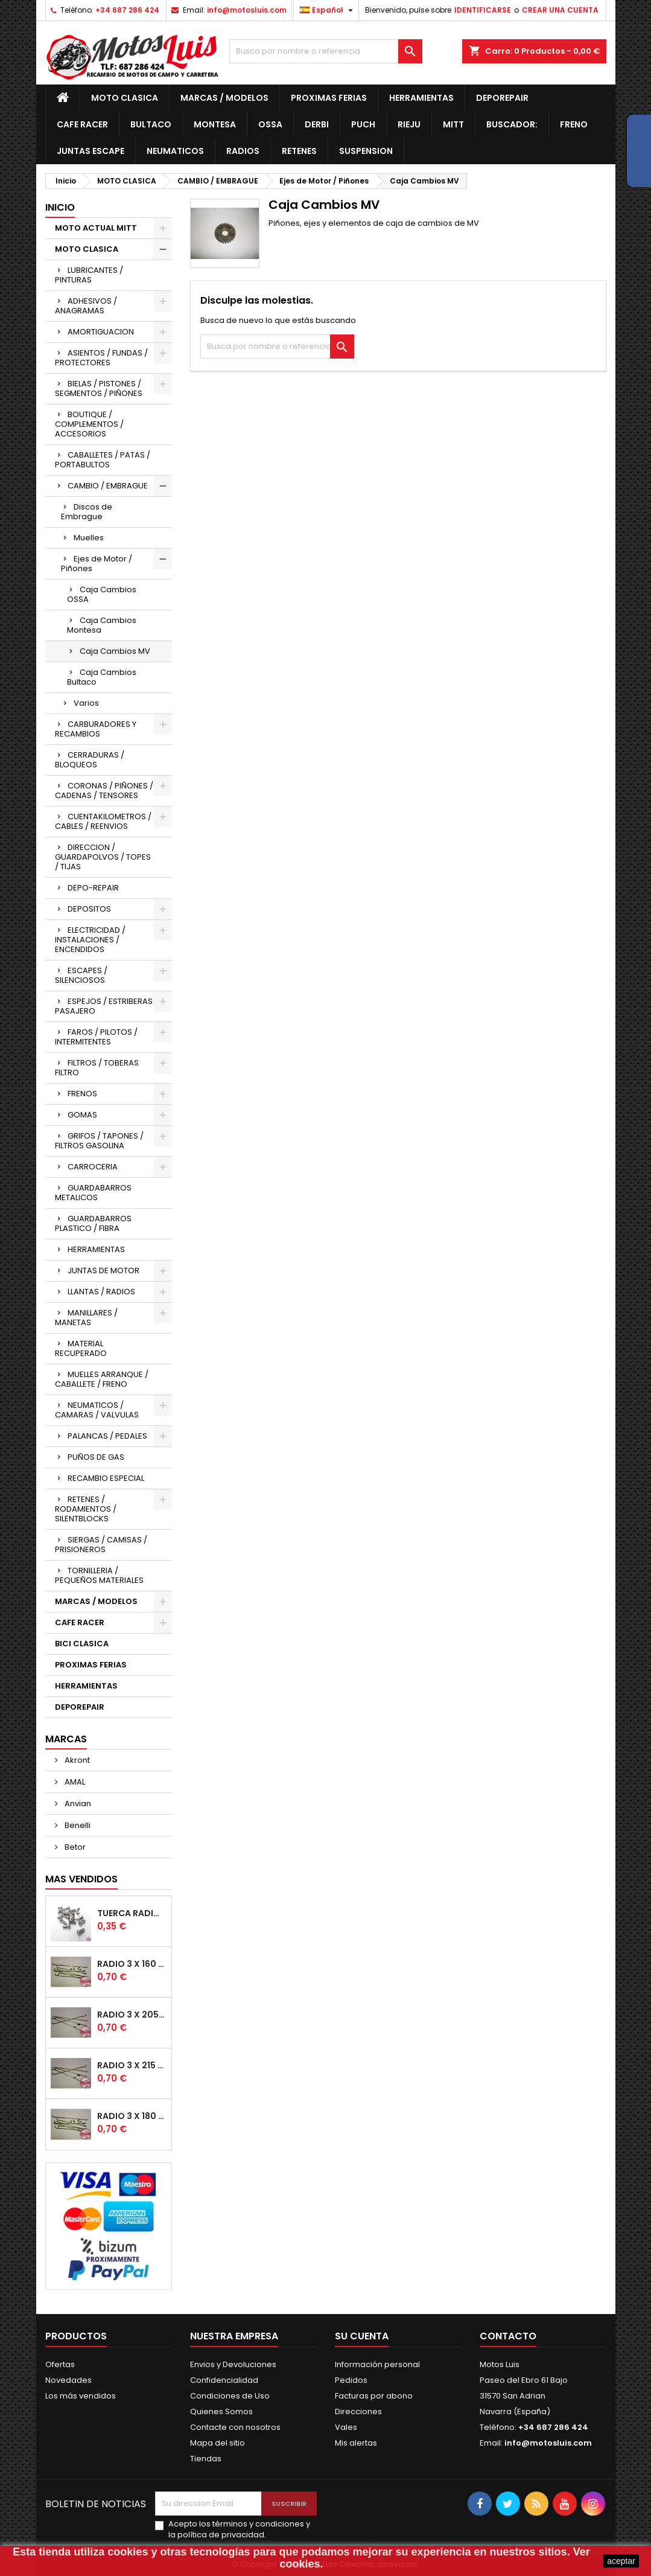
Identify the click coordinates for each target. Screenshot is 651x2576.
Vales (346, 2427)
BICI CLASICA (82, 1643)
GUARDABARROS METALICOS (93, 1192)
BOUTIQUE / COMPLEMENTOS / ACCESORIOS (89, 424)
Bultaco (150, 124)
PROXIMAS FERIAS (329, 98)
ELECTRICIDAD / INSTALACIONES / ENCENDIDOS (90, 939)
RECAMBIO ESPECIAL (106, 1478)
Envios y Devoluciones (233, 2364)
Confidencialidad (224, 2380)
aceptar (621, 2561)
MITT (453, 124)
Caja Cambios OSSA (101, 594)
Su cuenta (362, 2336)
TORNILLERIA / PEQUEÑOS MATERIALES (99, 1575)
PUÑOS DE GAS (96, 1457)
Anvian (77, 1803)
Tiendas (205, 2458)
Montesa (215, 124)
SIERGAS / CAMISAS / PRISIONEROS (101, 1544)
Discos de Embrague (86, 511)
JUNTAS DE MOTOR (103, 1270)
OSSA (270, 124)
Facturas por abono (374, 2396)
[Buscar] (325, 51)
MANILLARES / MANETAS (86, 1317)
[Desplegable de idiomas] (328, 10)
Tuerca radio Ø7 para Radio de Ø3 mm (132, 1913)
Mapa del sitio (217, 2443)
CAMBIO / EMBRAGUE (108, 485)
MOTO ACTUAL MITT (96, 228)
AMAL (74, 1782)
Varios (86, 703)
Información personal (377, 2364)
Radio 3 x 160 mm (132, 1964)
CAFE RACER (82, 124)
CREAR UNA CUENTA (560, 10)
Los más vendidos (80, 2396)
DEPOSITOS (89, 909)
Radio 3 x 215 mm (132, 2065)
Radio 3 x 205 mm (132, 2014)
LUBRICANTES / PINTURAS (89, 275)
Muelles (89, 537)
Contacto (508, 2336)
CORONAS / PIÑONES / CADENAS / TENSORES (104, 790)
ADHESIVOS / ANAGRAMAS (86, 305)
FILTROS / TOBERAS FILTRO (97, 1067)
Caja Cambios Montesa (101, 625)
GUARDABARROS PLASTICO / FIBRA (93, 1223)
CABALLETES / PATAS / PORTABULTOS (102, 459)
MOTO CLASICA (124, 98)
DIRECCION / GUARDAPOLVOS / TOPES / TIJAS (103, 857)
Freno (574, 124)
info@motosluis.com (247, 10)
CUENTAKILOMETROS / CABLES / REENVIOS (103, 821)
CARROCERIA (93, 1166)
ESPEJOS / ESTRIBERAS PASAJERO (104, 1006)
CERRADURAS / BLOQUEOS (89, 759)
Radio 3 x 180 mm (132, 2116)
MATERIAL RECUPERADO (81, 1348)
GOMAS (82, 1114)
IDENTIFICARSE (482, 10)
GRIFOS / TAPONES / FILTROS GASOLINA (99, 1140)
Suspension (366, 151)
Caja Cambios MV (115, 651)
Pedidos (351, 2380)
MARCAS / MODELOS (224, 98)
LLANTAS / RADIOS (101, 1291)
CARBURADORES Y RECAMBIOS (95, 729)
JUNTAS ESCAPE (90, 151)
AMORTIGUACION (101, 331)
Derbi (317, 124)
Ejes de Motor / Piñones (96, 563)
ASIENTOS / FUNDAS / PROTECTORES (101, 357)
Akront (76, 1760)
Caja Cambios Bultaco (101, 677)
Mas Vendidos (81, 1879)
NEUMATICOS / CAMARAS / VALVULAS (97, 1410)
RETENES (299, 151)
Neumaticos (175, 151)
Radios (242, 151)
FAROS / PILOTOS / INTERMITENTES (96, 1036)
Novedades (68, 2380)
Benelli (77, 1825)
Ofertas (60, 2364)
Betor (74, 1847)
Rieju (409, 124)
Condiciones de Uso (230, 2396)
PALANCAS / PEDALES (107, 1436)
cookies (127, 2552)
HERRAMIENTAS (421, 98)
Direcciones (358, 2411)
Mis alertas (356, 2443)
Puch (363, 124)
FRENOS (82, 1093)
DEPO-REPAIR (93, 887)
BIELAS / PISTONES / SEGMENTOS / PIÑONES (98, 388)
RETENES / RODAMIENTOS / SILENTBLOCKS (85, 1509)
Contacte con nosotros (235, 2427)
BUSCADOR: (512, 124)
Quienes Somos (221, 2411)
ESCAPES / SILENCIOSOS (81, 975)
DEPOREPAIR (502, 98)
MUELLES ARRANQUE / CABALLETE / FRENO (101, 1379)
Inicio (60, 207)
